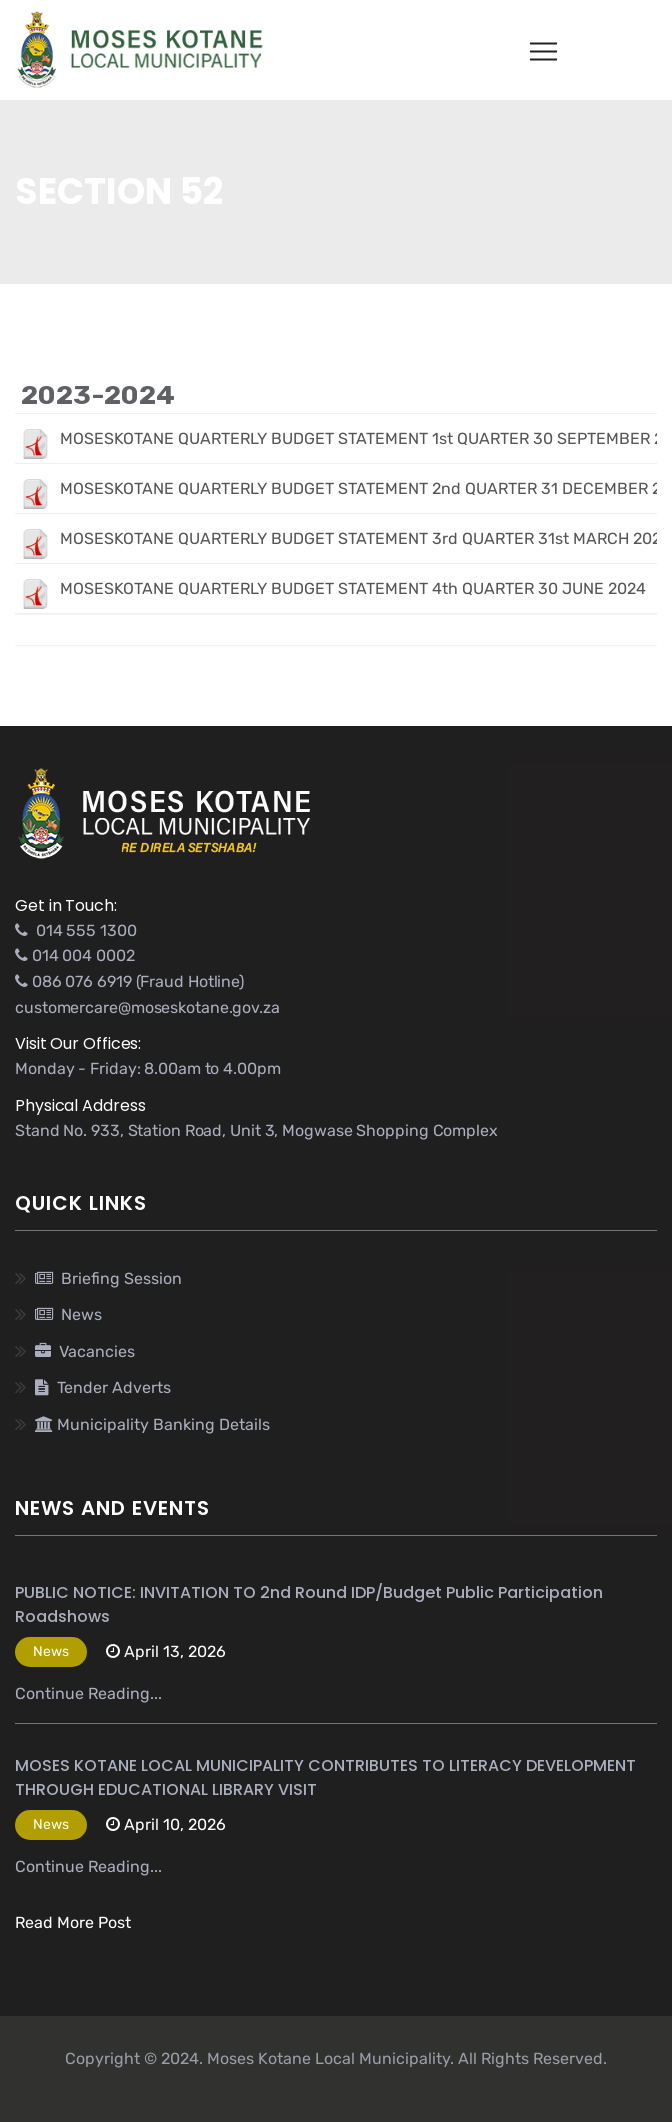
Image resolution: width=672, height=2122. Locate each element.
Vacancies (85, 1351)
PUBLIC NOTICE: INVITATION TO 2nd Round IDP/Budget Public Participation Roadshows (309, 1604)
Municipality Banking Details (152, 1424)
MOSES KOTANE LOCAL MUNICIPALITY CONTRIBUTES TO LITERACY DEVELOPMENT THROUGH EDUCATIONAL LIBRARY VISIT (325, 1777)
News (68, 1314)
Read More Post (73, 1922)
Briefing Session (108, 1278)
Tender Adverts (103, 1387)
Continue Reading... (88, 1693)
